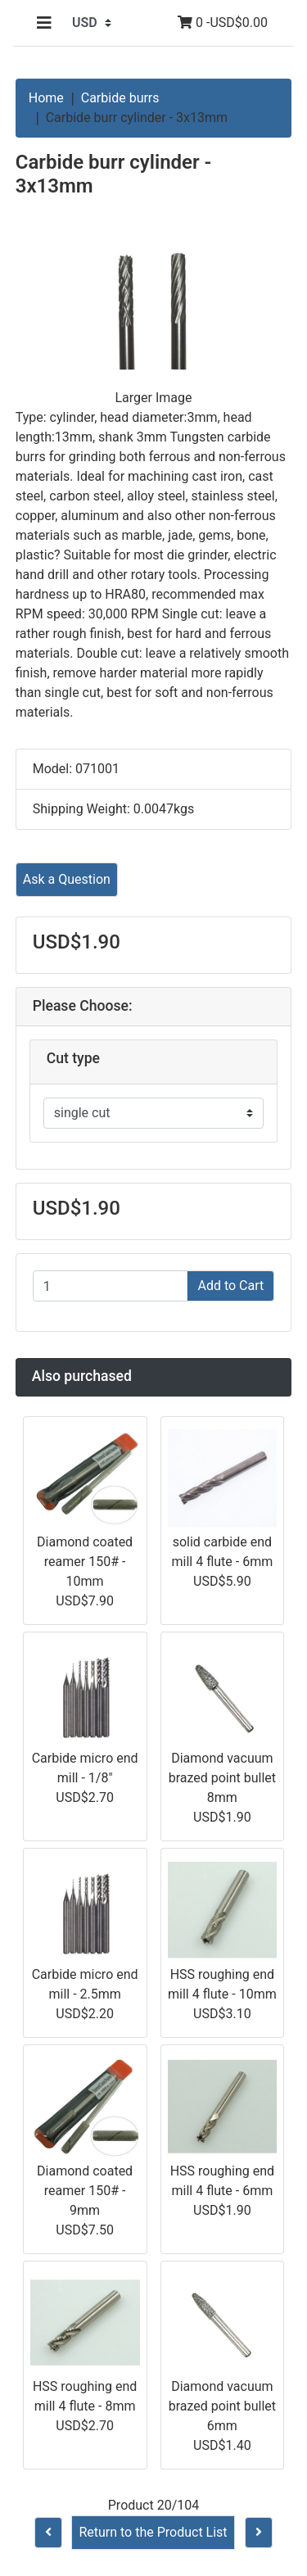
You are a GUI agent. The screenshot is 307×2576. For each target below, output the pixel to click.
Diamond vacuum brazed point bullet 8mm (222, 1777)
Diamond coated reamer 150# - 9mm (85, 2190)
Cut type (73, 1058)
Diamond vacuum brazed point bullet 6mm (222, 2406)
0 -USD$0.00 (223, 22)
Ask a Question (67, 879)
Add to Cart (230, 1285)
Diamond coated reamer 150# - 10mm (85, 1561)
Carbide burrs (120, 98)
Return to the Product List (153, 2532)
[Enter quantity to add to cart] (110, 1286)
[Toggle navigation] (44, 23)
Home (46, 98)
